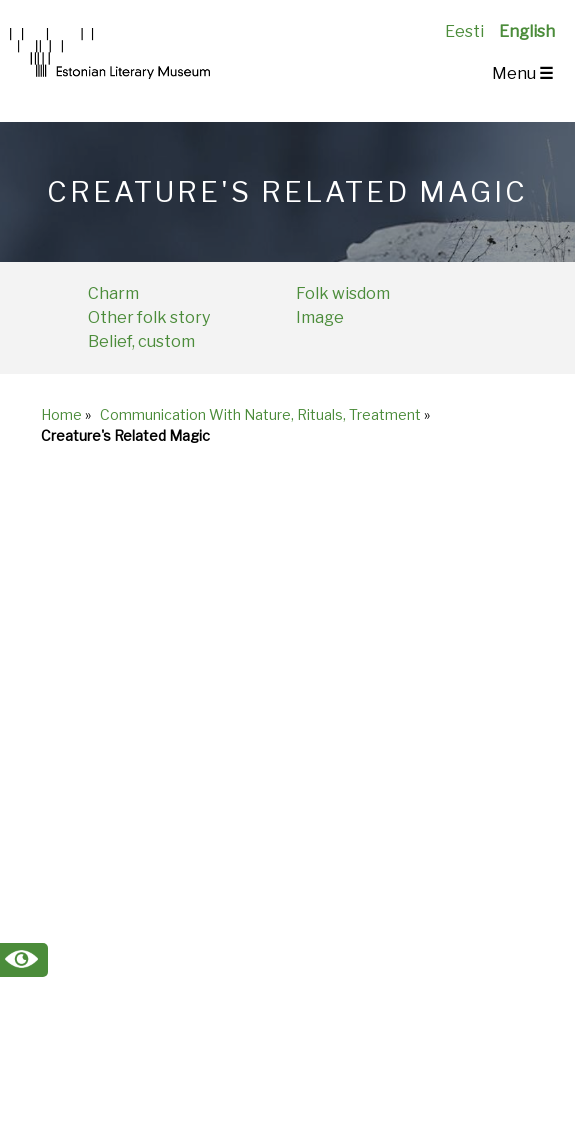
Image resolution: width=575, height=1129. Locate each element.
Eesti (464, 31)
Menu (522, 73)
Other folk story (149, 317)
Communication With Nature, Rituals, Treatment (260, 414)
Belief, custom (141, 341)
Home (61, 414)
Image (320, 317)
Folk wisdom (343, 293)
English (527, 31)
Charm (113, 293)
